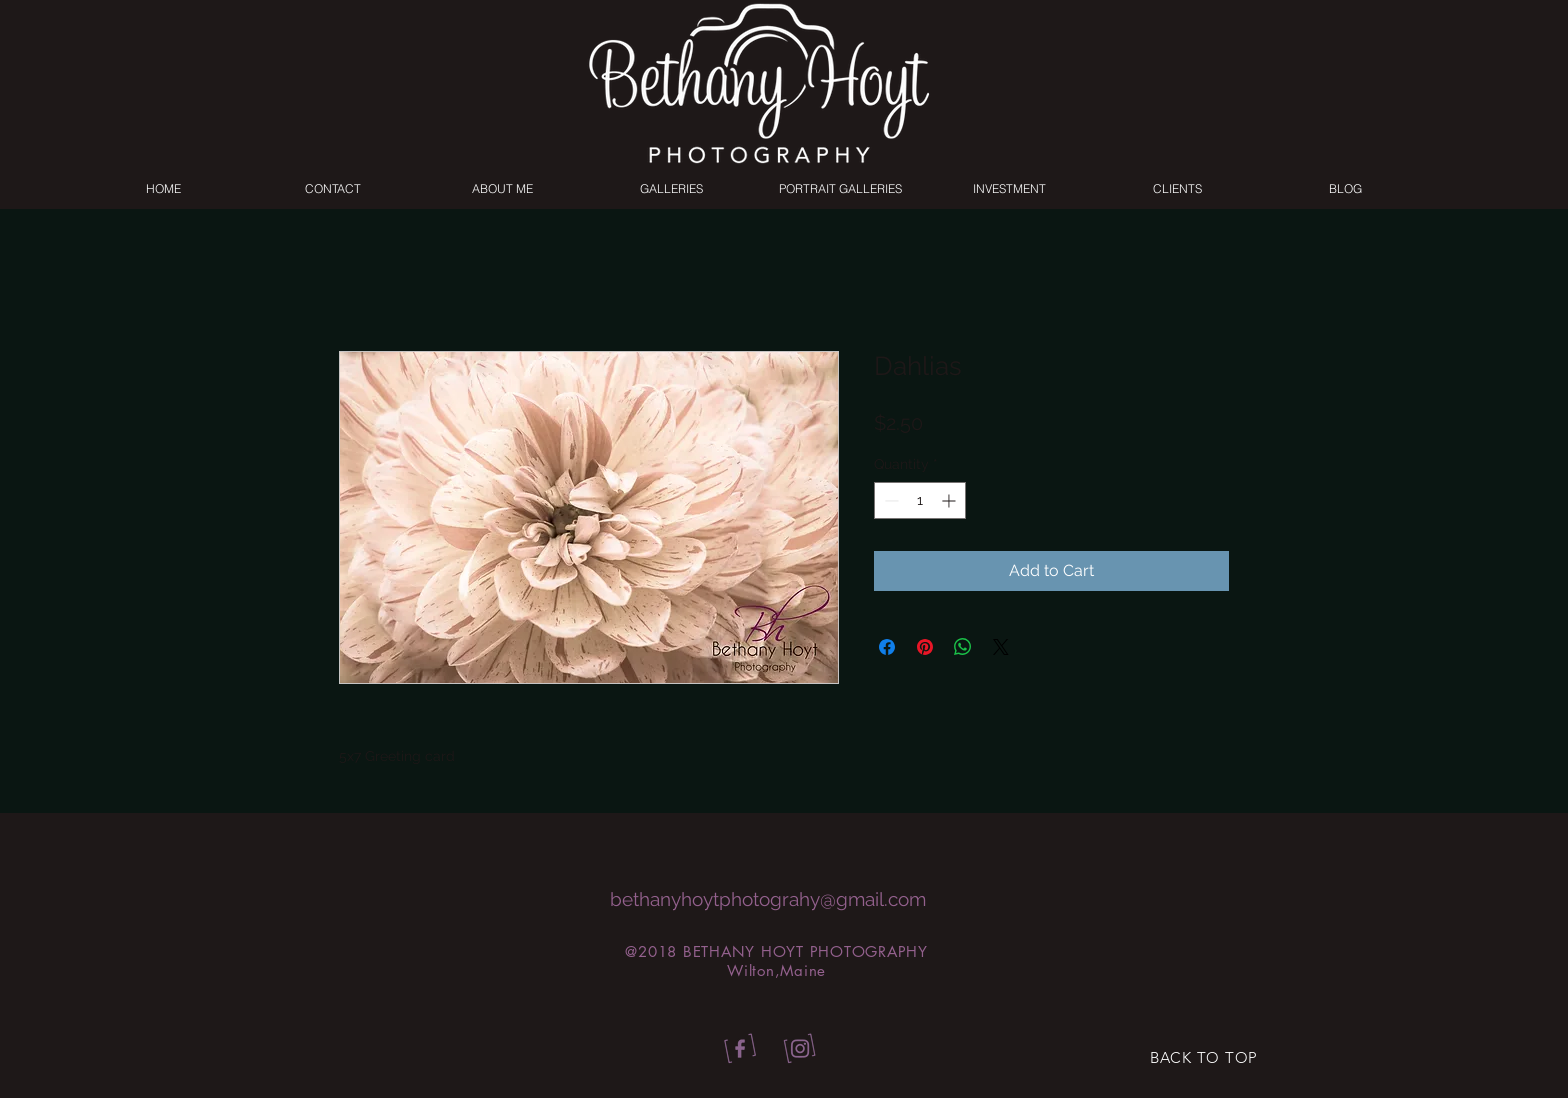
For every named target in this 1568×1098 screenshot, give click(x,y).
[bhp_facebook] (737, 1050)
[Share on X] (1001, 647)
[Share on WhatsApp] (963, 647)
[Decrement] (889, 500)
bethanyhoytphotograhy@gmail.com (768, 899)
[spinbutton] (920, 500)
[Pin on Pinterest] (925, 647)
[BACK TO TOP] (1204, 1058)
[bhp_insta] (800, 1050)
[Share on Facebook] (887, 647)
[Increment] (950, 500)
